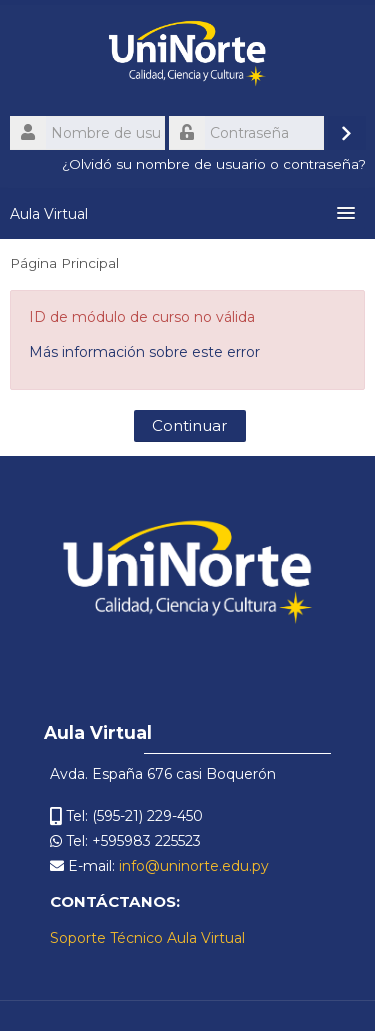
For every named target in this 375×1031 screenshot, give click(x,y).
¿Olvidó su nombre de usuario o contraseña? (214, 164)
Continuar (190, 425)
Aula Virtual (49, 214)
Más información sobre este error (144, 352)
